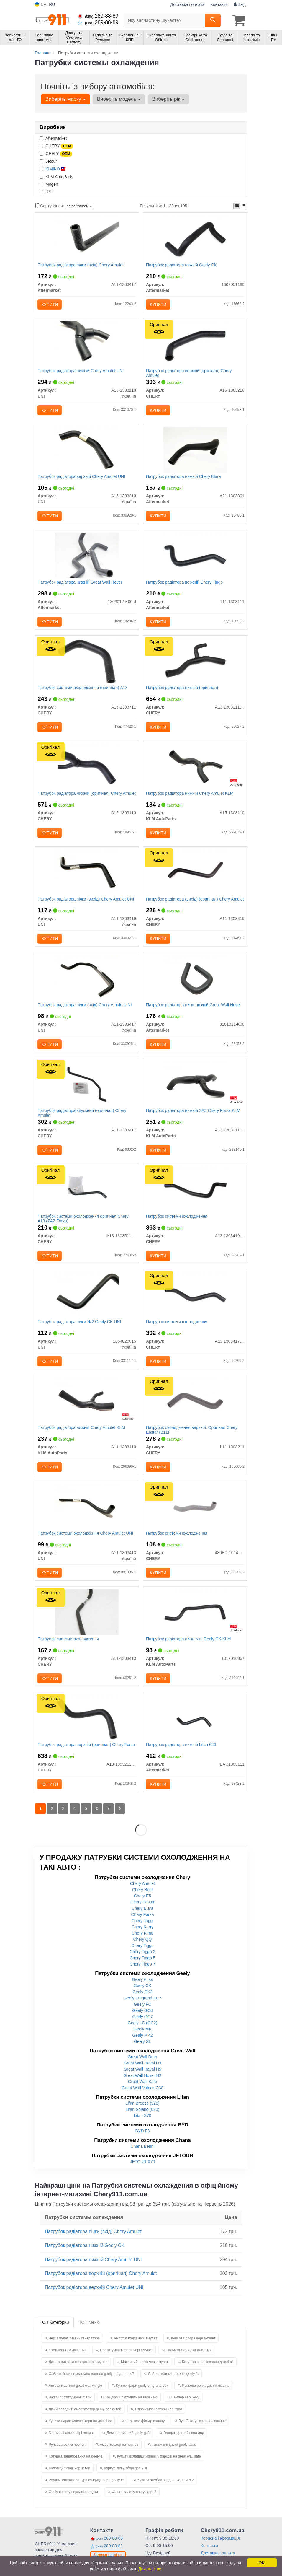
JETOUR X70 (142, 2175)
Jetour (48, 161)
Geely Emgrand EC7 (142, 2012)
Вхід (240, 4)
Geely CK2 (142, 2006)
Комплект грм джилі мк (67, 2364)
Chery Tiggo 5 (142, 1972)
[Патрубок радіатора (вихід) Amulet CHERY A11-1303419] (195, 877)
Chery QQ (142, 1953)
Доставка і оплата (187, 4)
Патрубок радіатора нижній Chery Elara (183, 478)
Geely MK (142, 2043)
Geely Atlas (142, 1993)
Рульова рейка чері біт (67, 2459)
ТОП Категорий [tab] (54, 2336)
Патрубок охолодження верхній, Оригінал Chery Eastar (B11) (192, 1440)
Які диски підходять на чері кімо (131, 2411)
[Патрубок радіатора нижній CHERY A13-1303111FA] (195, 664)
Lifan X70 (142, 2129)
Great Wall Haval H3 (142, 2077)
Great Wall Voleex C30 (142, 2102)
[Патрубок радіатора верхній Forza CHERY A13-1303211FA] (87, 1730)
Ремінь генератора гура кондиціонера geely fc (86, 2494)
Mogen (49, 184)
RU (52, 4)
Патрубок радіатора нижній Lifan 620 (181, 1758)
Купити (50, 304)
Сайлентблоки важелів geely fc (173, 2388)
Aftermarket (53, 138)
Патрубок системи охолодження (177, 1224)
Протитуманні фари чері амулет (126, 2364)
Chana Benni (143, 2160)
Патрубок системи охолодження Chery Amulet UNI (86, 1544)
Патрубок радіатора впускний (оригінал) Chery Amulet (82, 1120)
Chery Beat (142, 1903)
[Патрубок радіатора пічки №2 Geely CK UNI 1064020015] (87, 1304)
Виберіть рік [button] (167, 99)
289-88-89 (98, 16)
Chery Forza (142, 1928)
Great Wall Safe (142, 2095)
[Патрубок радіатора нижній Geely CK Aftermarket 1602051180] (195, 238)
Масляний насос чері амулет (144, 2376)
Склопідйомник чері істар (69, 2482)
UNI (46, 191)
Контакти (219, 4)
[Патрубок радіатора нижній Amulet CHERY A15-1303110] (87, 771)
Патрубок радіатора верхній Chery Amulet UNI (82, 478)
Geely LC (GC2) (142, 2037)
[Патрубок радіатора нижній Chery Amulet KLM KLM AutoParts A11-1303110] (87, 1411)
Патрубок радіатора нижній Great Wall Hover (80, 585)
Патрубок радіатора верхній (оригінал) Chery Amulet (189, 374)
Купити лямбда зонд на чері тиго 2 (165, 2494)
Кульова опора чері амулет (193, 2352)
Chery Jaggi (143, 1934)
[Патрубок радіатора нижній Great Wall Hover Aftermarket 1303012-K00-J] (87, 558)
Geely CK (142, 1999)
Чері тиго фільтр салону (145, 2435)
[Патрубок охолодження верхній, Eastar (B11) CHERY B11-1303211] (195, 1411)
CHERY (56, 146)
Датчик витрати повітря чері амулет (78, 2376)
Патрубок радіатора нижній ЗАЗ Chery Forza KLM (193, 1118)
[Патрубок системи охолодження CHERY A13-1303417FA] (195, 1304)
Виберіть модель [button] (118, 99)
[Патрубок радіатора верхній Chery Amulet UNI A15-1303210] (87, 451)
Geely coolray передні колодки (73, 2506)
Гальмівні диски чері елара (71, 2447)
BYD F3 (142, 2145)
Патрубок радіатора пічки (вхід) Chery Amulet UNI (85, 1011)
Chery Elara (142, 1922)
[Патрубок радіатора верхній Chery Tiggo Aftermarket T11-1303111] (195, 558)
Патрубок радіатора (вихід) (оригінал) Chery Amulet (188, 907)
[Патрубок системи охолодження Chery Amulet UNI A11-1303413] (87, 1517)
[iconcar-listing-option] (243, 206)
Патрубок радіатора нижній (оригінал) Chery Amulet (80, 800)
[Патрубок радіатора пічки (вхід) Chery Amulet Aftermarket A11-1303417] (87, 238)
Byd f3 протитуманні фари (70, 2411)
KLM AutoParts (56, 176)
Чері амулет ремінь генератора (74, 2352)
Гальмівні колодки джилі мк (188, 2364)
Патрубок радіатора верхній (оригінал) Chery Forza (86, 1758)
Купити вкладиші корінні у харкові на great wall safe (159, 2470)
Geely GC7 (142, 2030)
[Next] (121, 1823)
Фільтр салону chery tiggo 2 (134, 2506)
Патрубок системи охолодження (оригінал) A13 (83, 691)
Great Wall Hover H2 (143, 2089)
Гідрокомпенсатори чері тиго (158, 2423)
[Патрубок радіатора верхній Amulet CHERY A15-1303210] (195, 344)
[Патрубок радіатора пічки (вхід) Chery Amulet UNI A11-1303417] (87, 984)
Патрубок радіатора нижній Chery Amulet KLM (190, 798)
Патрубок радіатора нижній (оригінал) (182, 691)
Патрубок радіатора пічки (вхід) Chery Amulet (81, 265)
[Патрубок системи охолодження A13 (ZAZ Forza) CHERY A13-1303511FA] (87, 1197)
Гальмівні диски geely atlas (174, 2459)
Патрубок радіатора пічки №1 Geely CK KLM (188, 1651)
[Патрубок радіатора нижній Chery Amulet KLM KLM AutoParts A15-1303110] (195, 771)
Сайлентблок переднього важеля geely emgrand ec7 (91, 2388)
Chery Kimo (142, 1947)
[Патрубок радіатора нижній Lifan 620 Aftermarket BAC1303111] (195, 1730)
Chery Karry (143, 1941)
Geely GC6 (142, 2024)
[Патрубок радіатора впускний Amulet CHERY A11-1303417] (86, 1091)
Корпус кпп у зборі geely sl (125, 2482)
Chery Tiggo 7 (142, 1978)
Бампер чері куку (185, 2411)
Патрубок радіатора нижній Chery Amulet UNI (81, 371)
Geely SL (142, 2055)
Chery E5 (142, 1910)
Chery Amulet (142, 1897)
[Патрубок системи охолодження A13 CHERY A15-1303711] (87, 664)
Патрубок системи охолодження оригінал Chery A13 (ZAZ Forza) (83, 1227)
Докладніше (149, 2569)
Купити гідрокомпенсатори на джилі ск (80, 2435)
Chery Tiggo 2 (142, 1965)
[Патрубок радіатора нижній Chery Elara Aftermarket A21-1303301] (195, 451)
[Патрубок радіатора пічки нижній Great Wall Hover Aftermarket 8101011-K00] (195, 984)
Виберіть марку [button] (65, 99)
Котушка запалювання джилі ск (207, 2376)
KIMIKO (55, 168)
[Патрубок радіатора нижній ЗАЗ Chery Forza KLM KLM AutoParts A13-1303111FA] (195, 1091)
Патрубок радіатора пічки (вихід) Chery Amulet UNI (86, 905)
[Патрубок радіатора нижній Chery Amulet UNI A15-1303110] (87, 344)
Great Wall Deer (142, 2071)
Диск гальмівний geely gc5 (128, 2447)
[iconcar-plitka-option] (236, 206)
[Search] (213, 20)
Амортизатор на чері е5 (119, 2459)
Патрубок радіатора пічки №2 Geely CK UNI (80, 1331)
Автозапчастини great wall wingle (75, 2400)
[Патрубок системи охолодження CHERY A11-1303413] (87, 1624)
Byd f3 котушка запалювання (202, 2435)
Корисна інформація (220, 2552)
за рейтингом (79, 206)
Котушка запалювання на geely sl (76, 2470)
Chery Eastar (142, 1916)
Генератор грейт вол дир (183, 2447)
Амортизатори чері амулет (135, 2352)
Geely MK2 (142, 2049)
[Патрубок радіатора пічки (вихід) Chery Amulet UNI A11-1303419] (87, 877)
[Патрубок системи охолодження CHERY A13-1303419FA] (195, 1197)
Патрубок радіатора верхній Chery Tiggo (184, 585)
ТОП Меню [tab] (89, 2336)
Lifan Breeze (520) (142, 2117)
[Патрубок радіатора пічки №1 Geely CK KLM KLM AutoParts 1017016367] (195, 1624)
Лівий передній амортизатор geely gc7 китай (85, 2423)
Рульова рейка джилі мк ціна (205, 2400)
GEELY (56, 153)
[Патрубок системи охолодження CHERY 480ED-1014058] (195, 1517)
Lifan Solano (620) (142, 2123)
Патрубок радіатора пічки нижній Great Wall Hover (194, 1011)
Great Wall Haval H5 (142, 2083)
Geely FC (142, 2018)
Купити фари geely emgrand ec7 (142, 2400)
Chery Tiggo (142, 1959)
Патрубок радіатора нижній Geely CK (181, 265)
